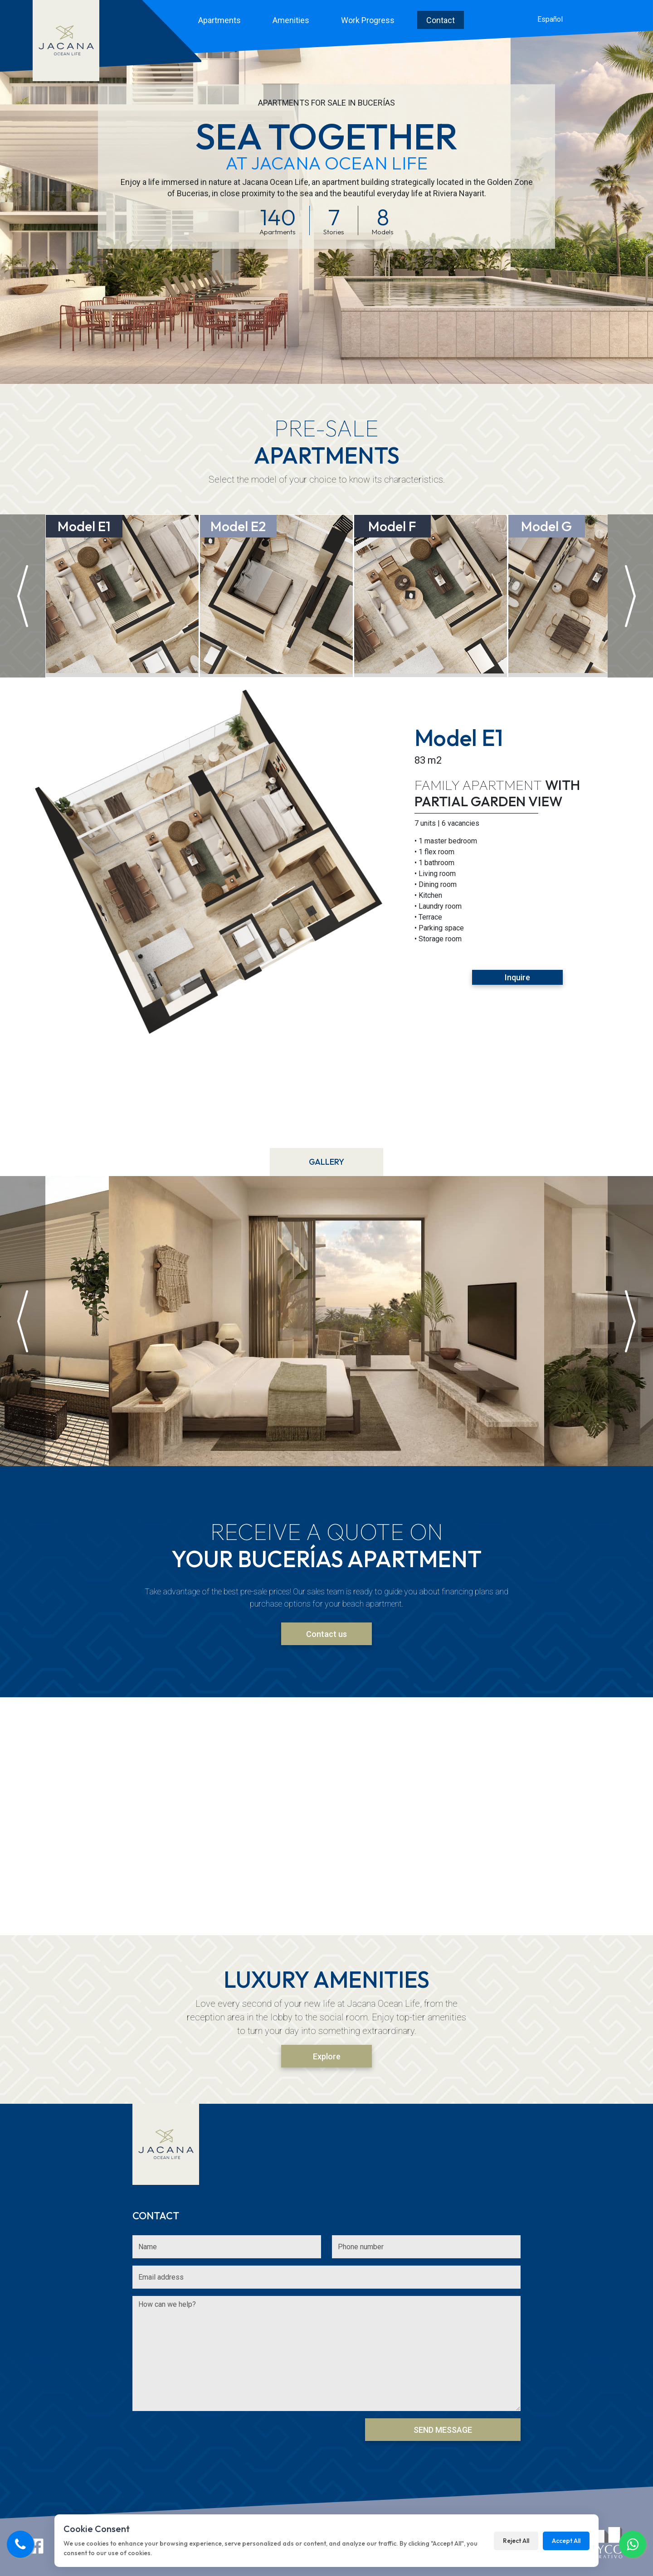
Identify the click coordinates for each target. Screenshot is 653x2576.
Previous (25, 912)
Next (627, 912)
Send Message (443, 2430)
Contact (440, 20)
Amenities (291, 20)
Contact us (326, 1634)
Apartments (219, 20)
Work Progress (368, 20)
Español (550, 19)
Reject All (516, 2541)
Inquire (517, 977)
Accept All (566, 2541)
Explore (327, 2056)
